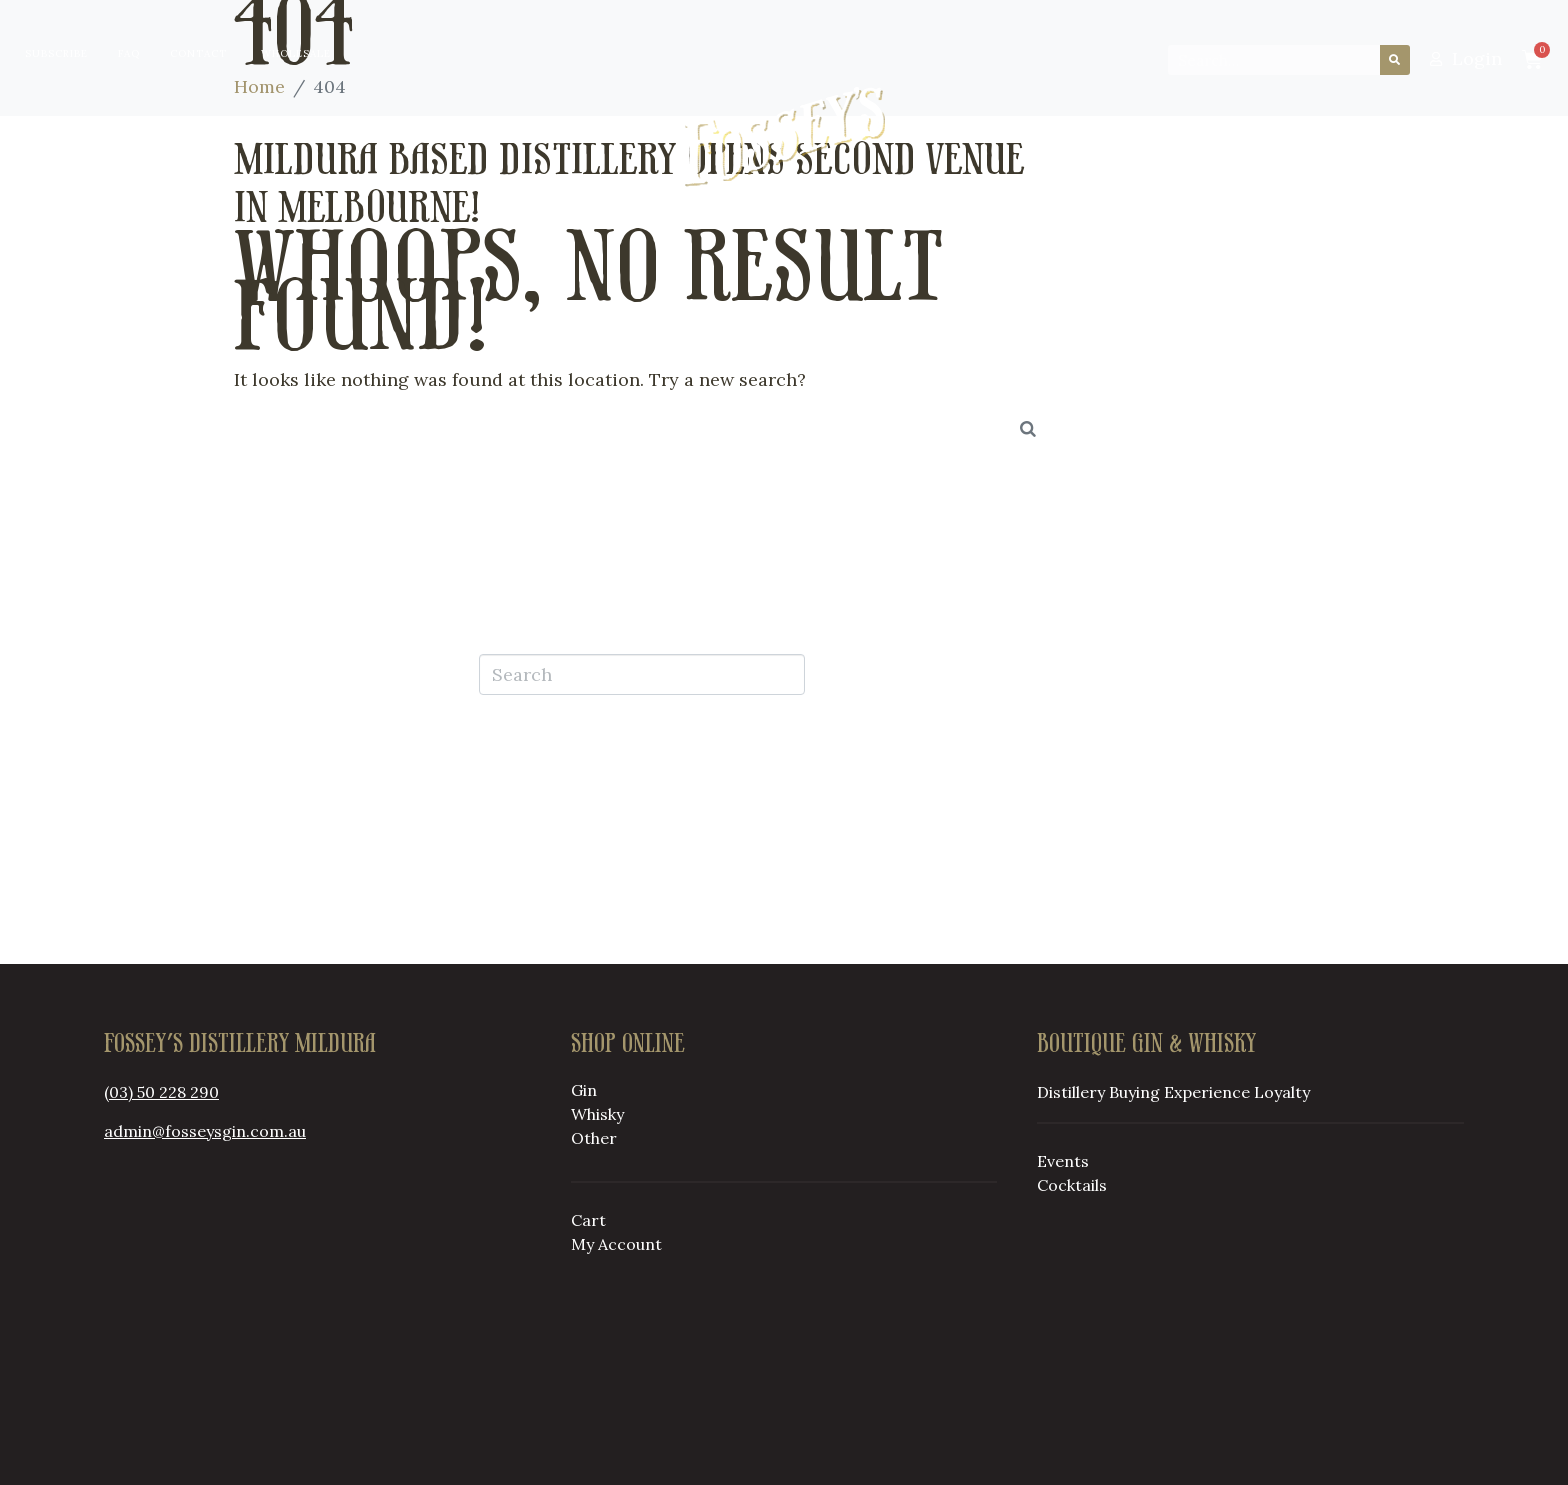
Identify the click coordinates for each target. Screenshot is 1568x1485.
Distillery (347, 136)
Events (1063, 1161)
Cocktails (1072, 1185)
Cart (588, 1220)
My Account (616, 1244)
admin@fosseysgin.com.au (205, 1131)
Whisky (597, 1114)
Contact (198, 53)
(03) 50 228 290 (161, 1092)
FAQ (129, 53)
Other (594, 1138)
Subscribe (56, 53)
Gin (584, 1090)
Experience (1207, 1092)
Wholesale (296, 53)
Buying (482, 136)
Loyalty (1091, 136)
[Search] (1395, 60)
